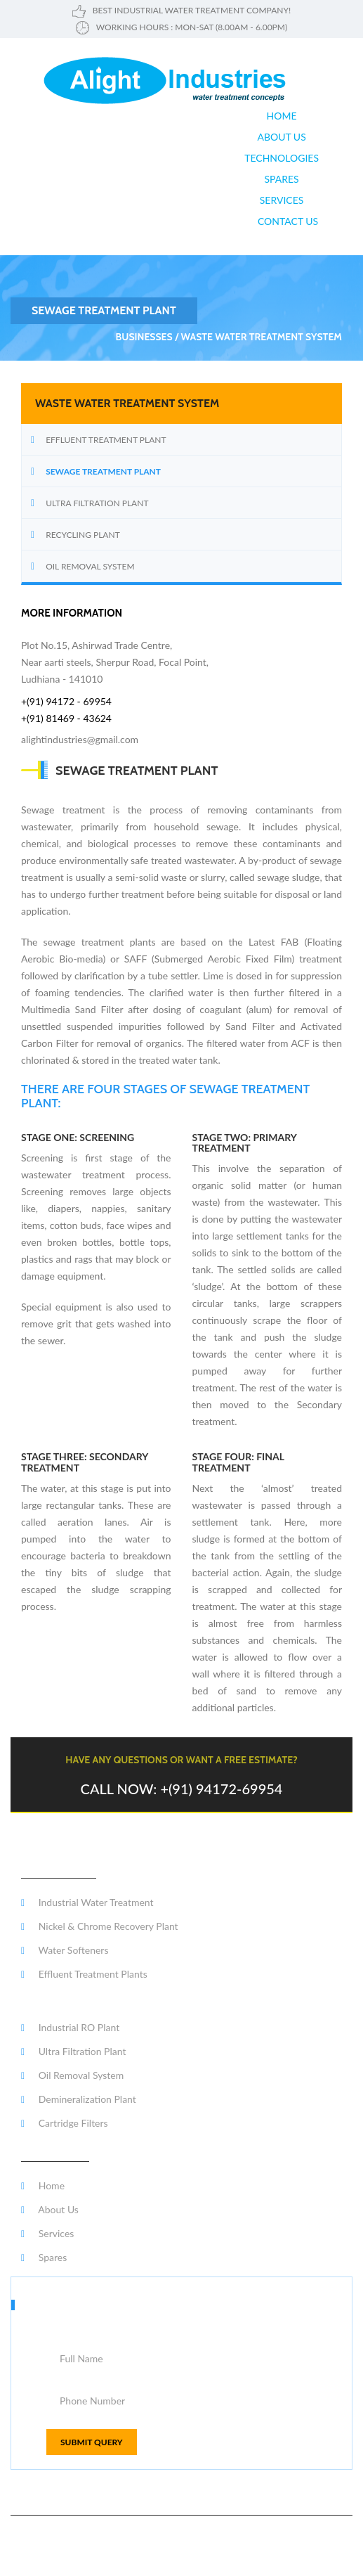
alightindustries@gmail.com (79, 739)
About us (281, 137)
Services (282, 200)
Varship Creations (316, 2554)
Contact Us (288, 221)
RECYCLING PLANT (83, 534)
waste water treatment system (261, 336)
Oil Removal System (90, 566)
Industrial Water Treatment (87, 1902)
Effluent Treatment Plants (84, 1974)
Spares (281, 179)
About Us (50, 2209)
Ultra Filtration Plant (97, 503)
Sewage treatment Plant (103, 471)
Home (282, 116)
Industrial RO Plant (70, 2027)
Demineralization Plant (78, 2099)
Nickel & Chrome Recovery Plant (99, 1926)
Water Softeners (64, 1950)
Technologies (281, 158)
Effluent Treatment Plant (106, 439)
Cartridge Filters (64, 2123)
